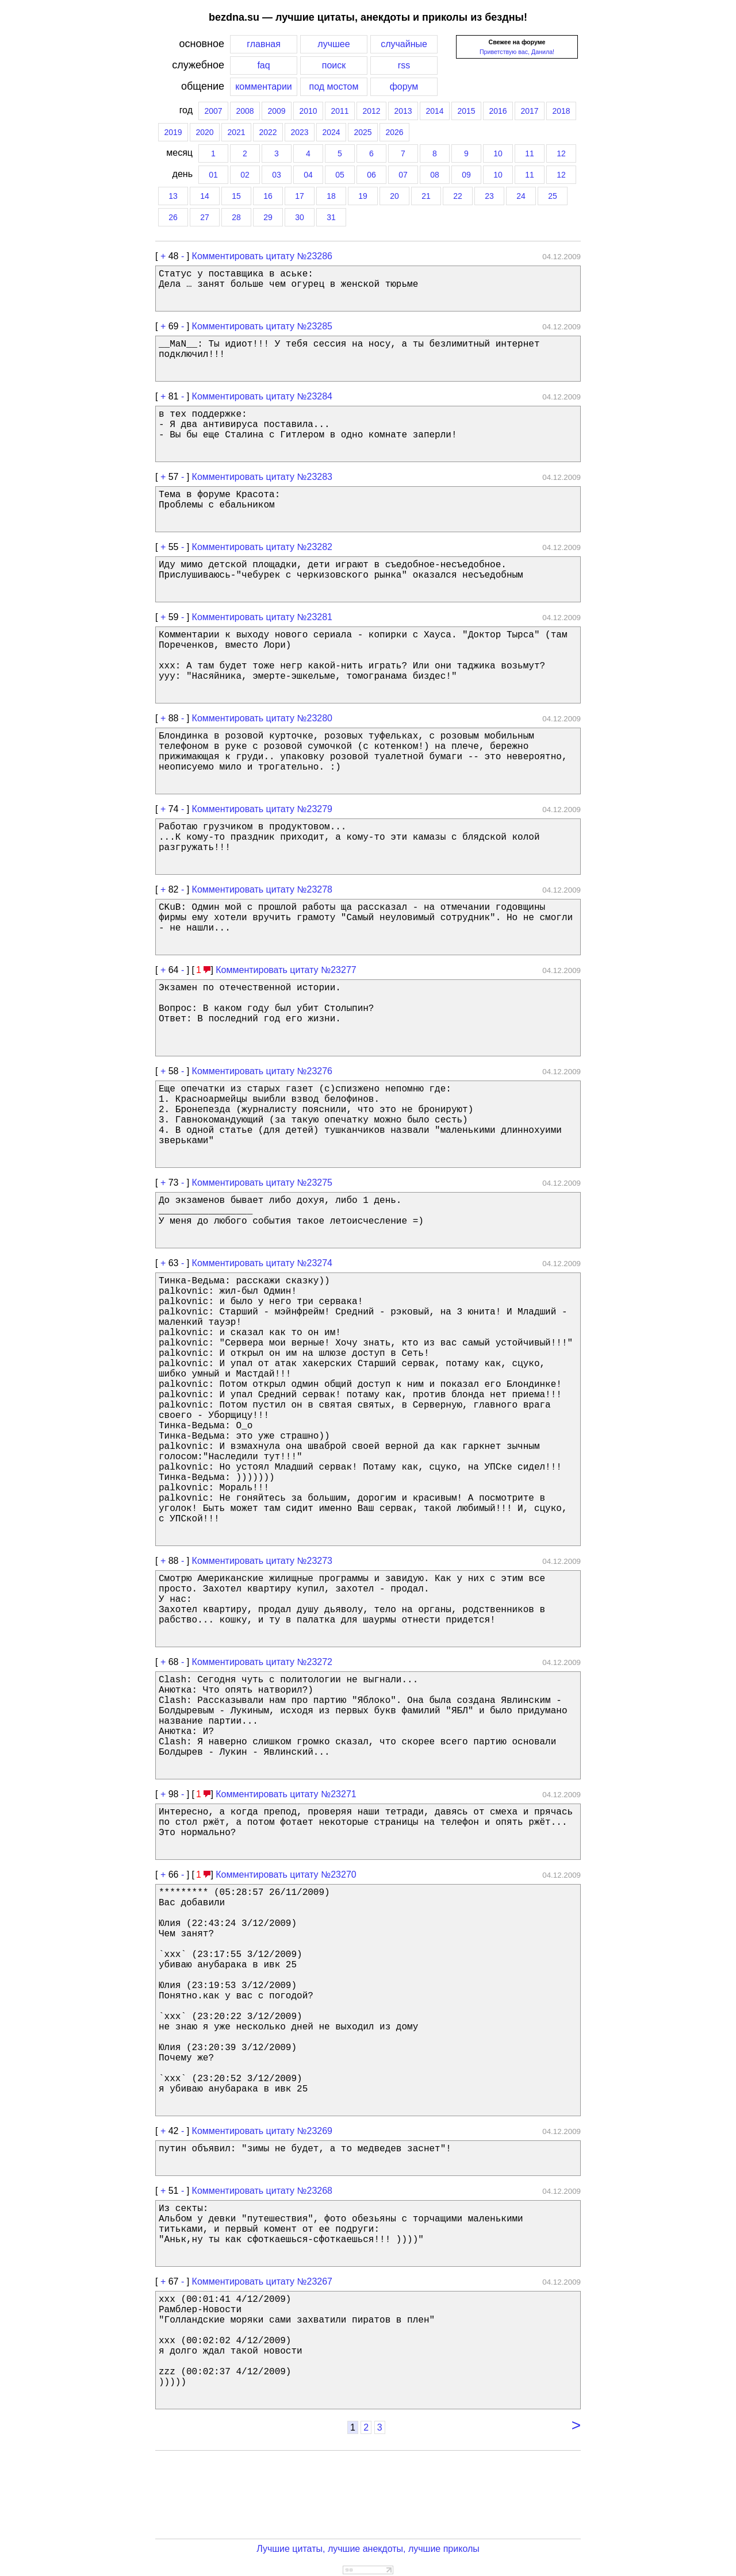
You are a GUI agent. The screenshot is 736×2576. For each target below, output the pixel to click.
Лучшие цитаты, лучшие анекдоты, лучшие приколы (368, 2549)
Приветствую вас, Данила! (517, 51)
